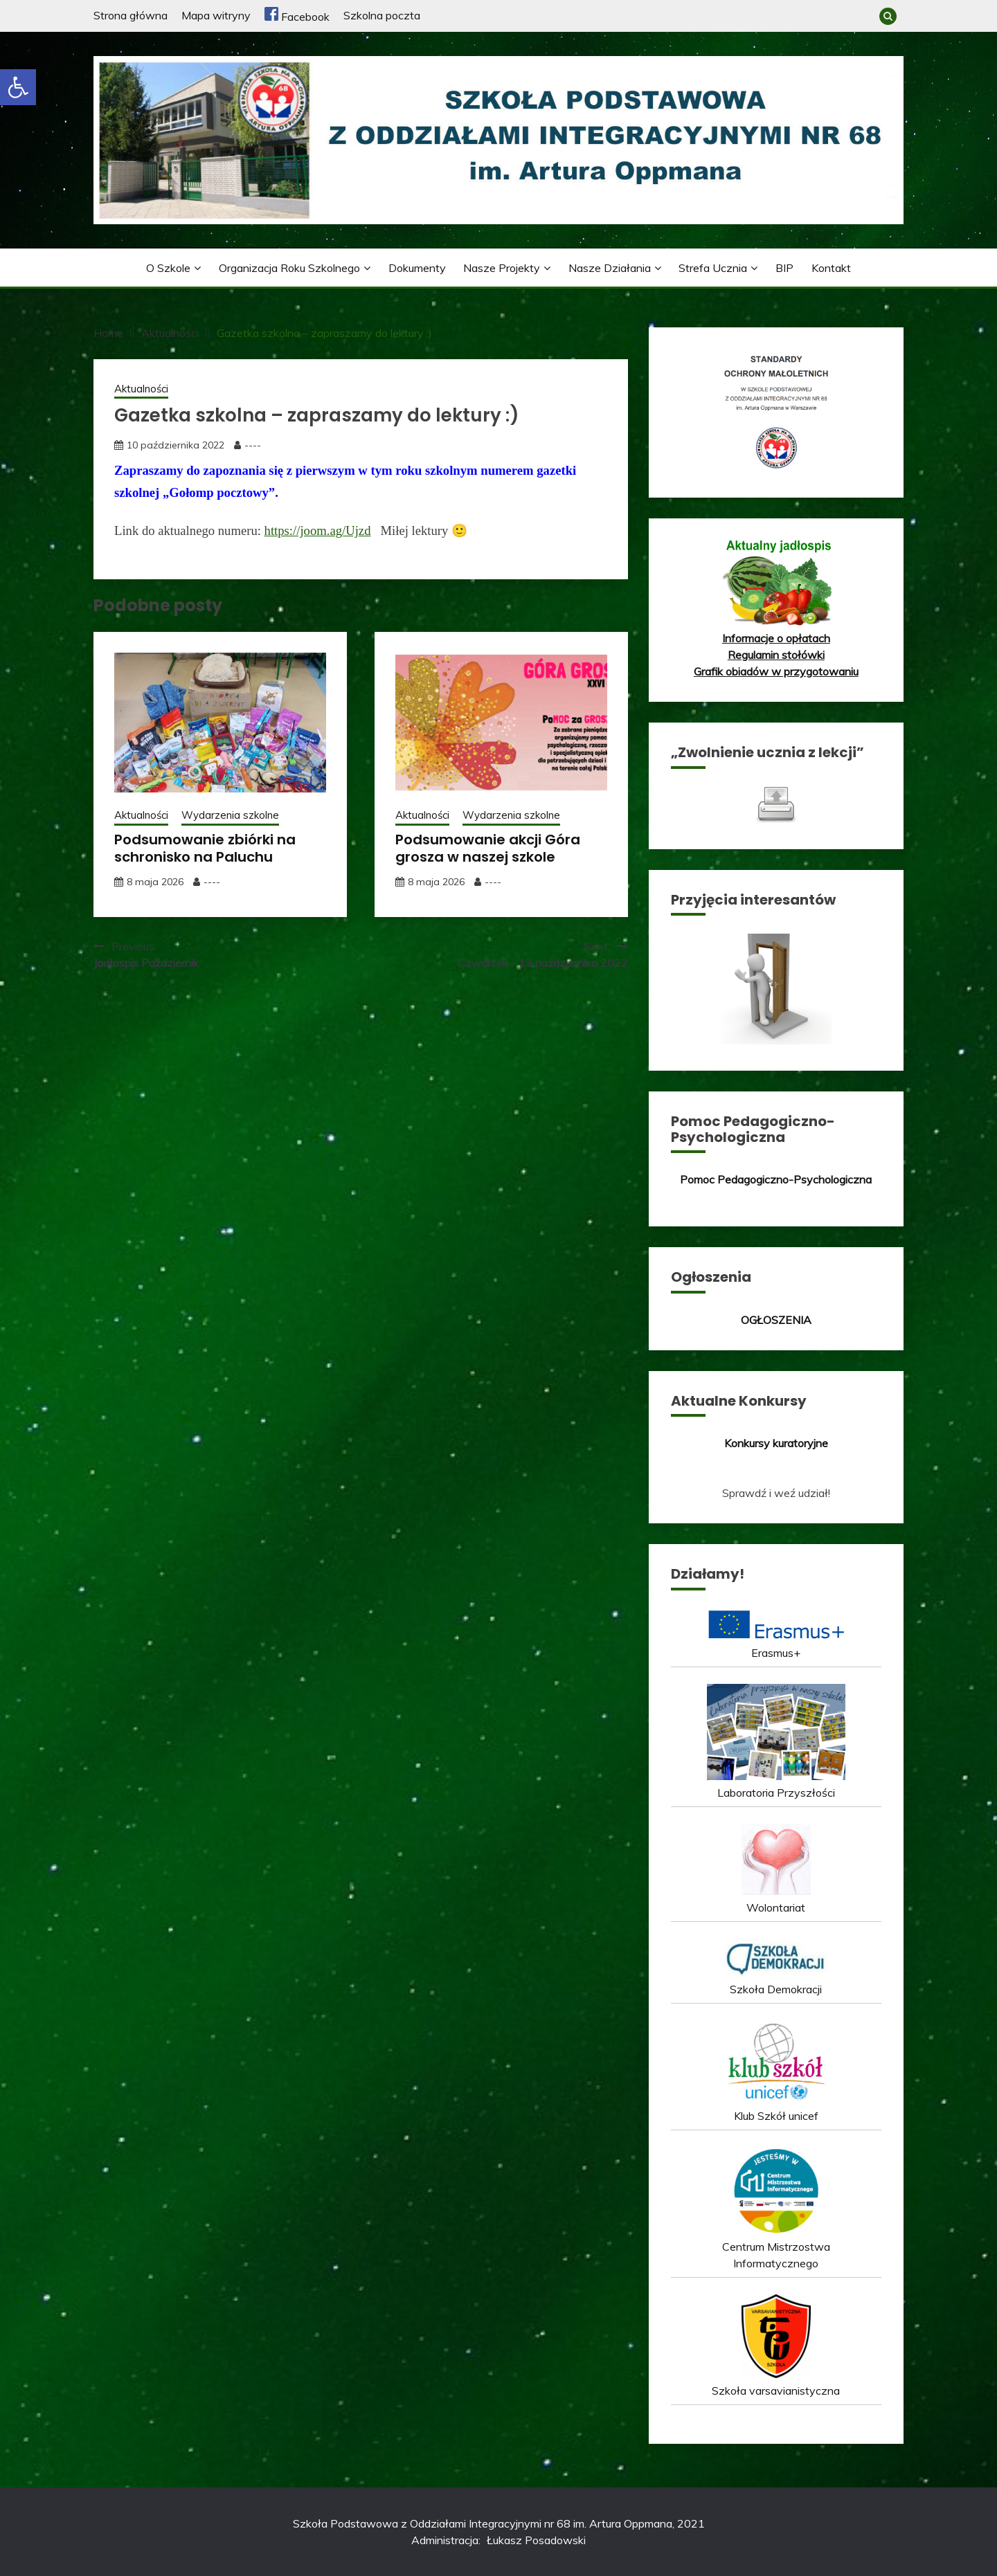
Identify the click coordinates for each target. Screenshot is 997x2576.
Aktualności (141, 388)
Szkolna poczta (381, 15)
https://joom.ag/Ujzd (317, 530)
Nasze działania (609, 268)
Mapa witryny (216, 15)
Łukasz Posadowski (536, 2540)
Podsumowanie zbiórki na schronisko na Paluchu (205, 848)
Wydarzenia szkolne (230, 815)
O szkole (168, 268)
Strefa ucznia (713, 268)
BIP (784, 268)
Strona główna (130, 15)
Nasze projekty (501, 268)
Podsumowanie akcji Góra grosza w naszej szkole (487, 848)
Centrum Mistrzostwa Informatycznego (776, 2246)
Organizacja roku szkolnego (289, 268)
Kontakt (831, 268)
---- (252, 445)
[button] (18, 87)
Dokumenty (417, 268)
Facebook (297, 17)
